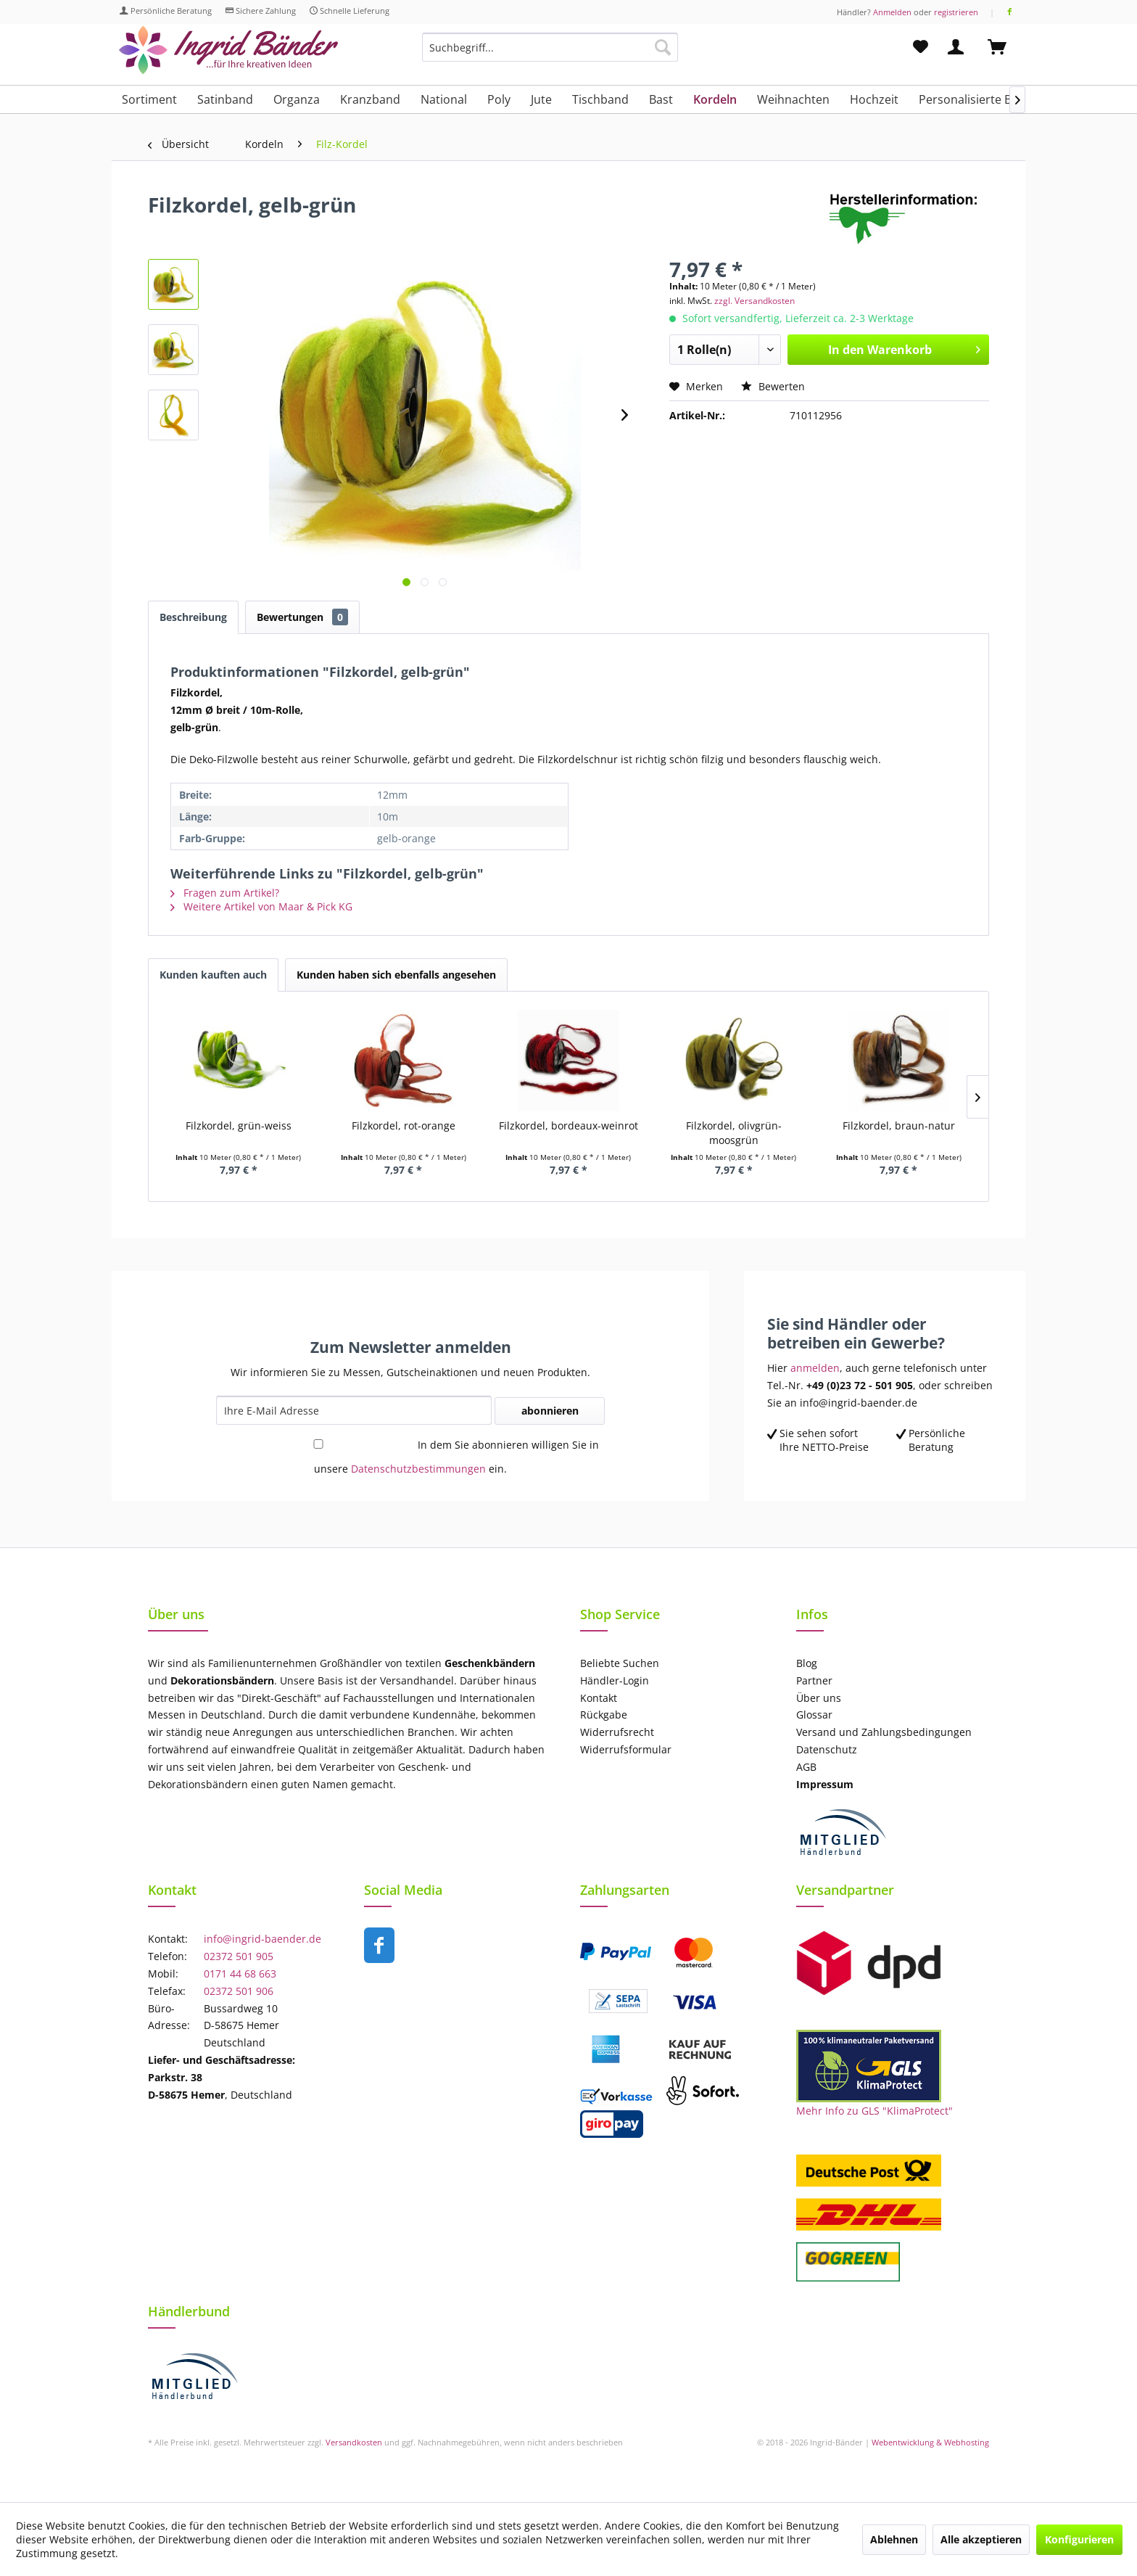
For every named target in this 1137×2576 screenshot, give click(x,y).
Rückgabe (603, 1714)
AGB (806, 1767)
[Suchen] (663, 47)
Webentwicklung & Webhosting (930, 2442)
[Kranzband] (370, 99)
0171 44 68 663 (240, 1973)
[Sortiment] (149, 99)
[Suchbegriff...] (550, 47)
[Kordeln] (715, 99)
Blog (806, 1663)
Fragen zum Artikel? (224, 893)
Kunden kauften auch (213, 975)
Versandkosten (354, 2442)
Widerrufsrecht (617, 1732)
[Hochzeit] (874, 99)
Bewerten (773, 386)
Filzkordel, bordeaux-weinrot (568, 1125)
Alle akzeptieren (981, 2539)
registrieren (956, 12)
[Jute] (541, 99)
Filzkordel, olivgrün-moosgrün (734, 1133)
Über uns (818, 1698)
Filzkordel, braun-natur (899, 1125)
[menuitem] (550, 54)
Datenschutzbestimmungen (418, 1469)
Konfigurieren (1079, 2539)
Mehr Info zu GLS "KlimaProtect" (874, 2111)
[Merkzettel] (920, 47)
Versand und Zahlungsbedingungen (884, 1732)
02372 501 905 (238, 1956)
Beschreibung (193, 617)
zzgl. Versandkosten (754, 301)
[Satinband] (225, 99)
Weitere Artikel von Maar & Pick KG (261, 906)
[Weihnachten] (793, 99)
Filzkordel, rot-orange (403, 1125)
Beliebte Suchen (619, 1663)
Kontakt (598, 1698)
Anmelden (892, 12)
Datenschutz (826, 1749)
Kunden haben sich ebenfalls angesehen (396, 975)
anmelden (815, 1368)
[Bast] (661, 99)
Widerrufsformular (625, 1749)
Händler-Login (614, 1680)
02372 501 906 (238, 1991)
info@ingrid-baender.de (262, 1939)
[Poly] (499, 99)
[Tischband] (600, 99)
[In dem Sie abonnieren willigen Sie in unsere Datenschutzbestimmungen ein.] (318, 1444)
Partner (814, 1680)
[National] (443, 99)
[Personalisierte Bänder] (981, 99)
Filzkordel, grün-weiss (239, 1125)
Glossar (814, 1714)
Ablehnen (894, 2539)
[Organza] (296, 99)
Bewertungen (302, 617)
